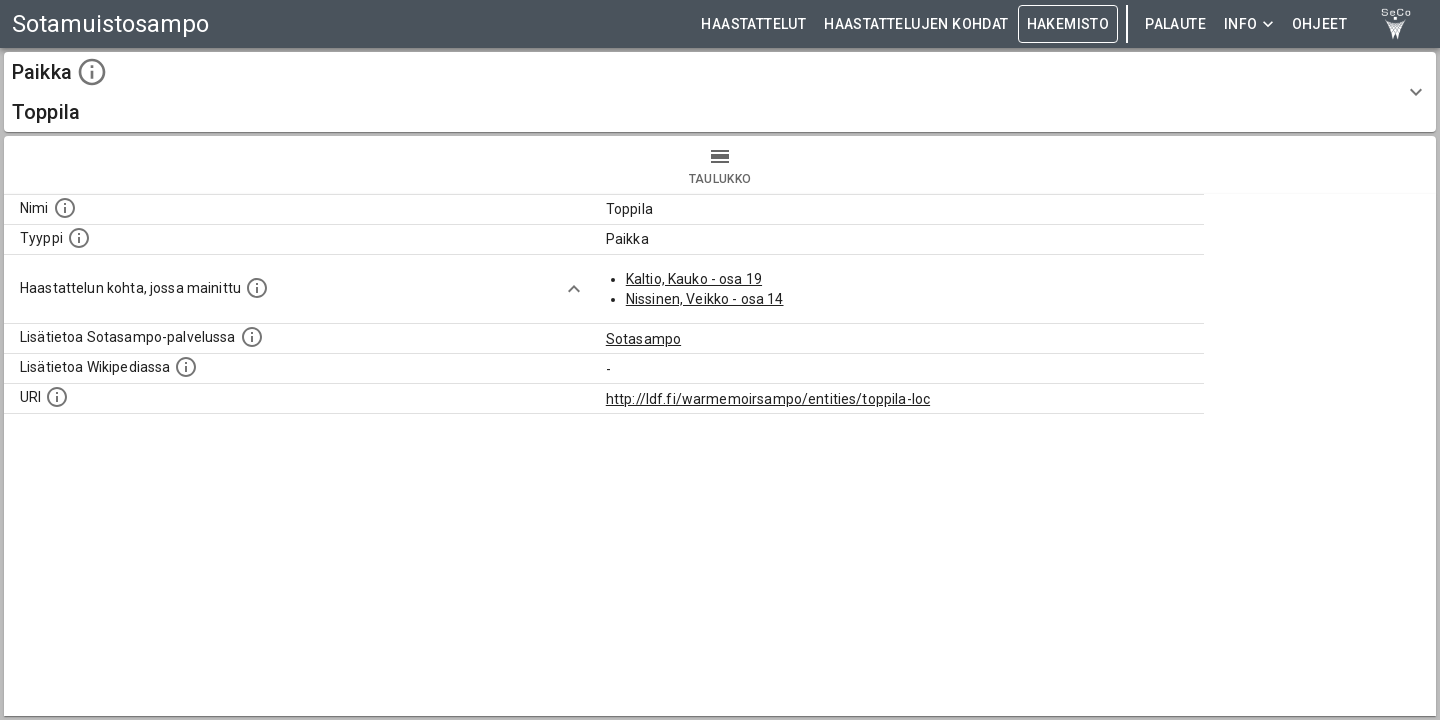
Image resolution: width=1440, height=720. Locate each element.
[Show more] (574, 289)
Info (1249, 24)
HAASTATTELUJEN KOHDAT (916, 24)
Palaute (1175, 24)
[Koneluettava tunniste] (57, 397)
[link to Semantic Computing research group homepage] (1396, 24)
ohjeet (1319, 24)
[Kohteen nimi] (65, 208)
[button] (720, 92)
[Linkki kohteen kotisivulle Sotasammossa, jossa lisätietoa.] (252, 337)
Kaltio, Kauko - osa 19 (694, 279)
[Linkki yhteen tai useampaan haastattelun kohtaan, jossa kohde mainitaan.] (257, 288)
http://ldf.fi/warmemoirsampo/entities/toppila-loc (768, 399)
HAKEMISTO (1068, 24)
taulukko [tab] (720, 165)
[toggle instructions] (92, 72)
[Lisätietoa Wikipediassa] (186, 367)
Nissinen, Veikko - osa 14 (705, 299)
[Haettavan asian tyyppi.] (79, 238)
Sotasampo (643, 339)
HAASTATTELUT (753, 24)
